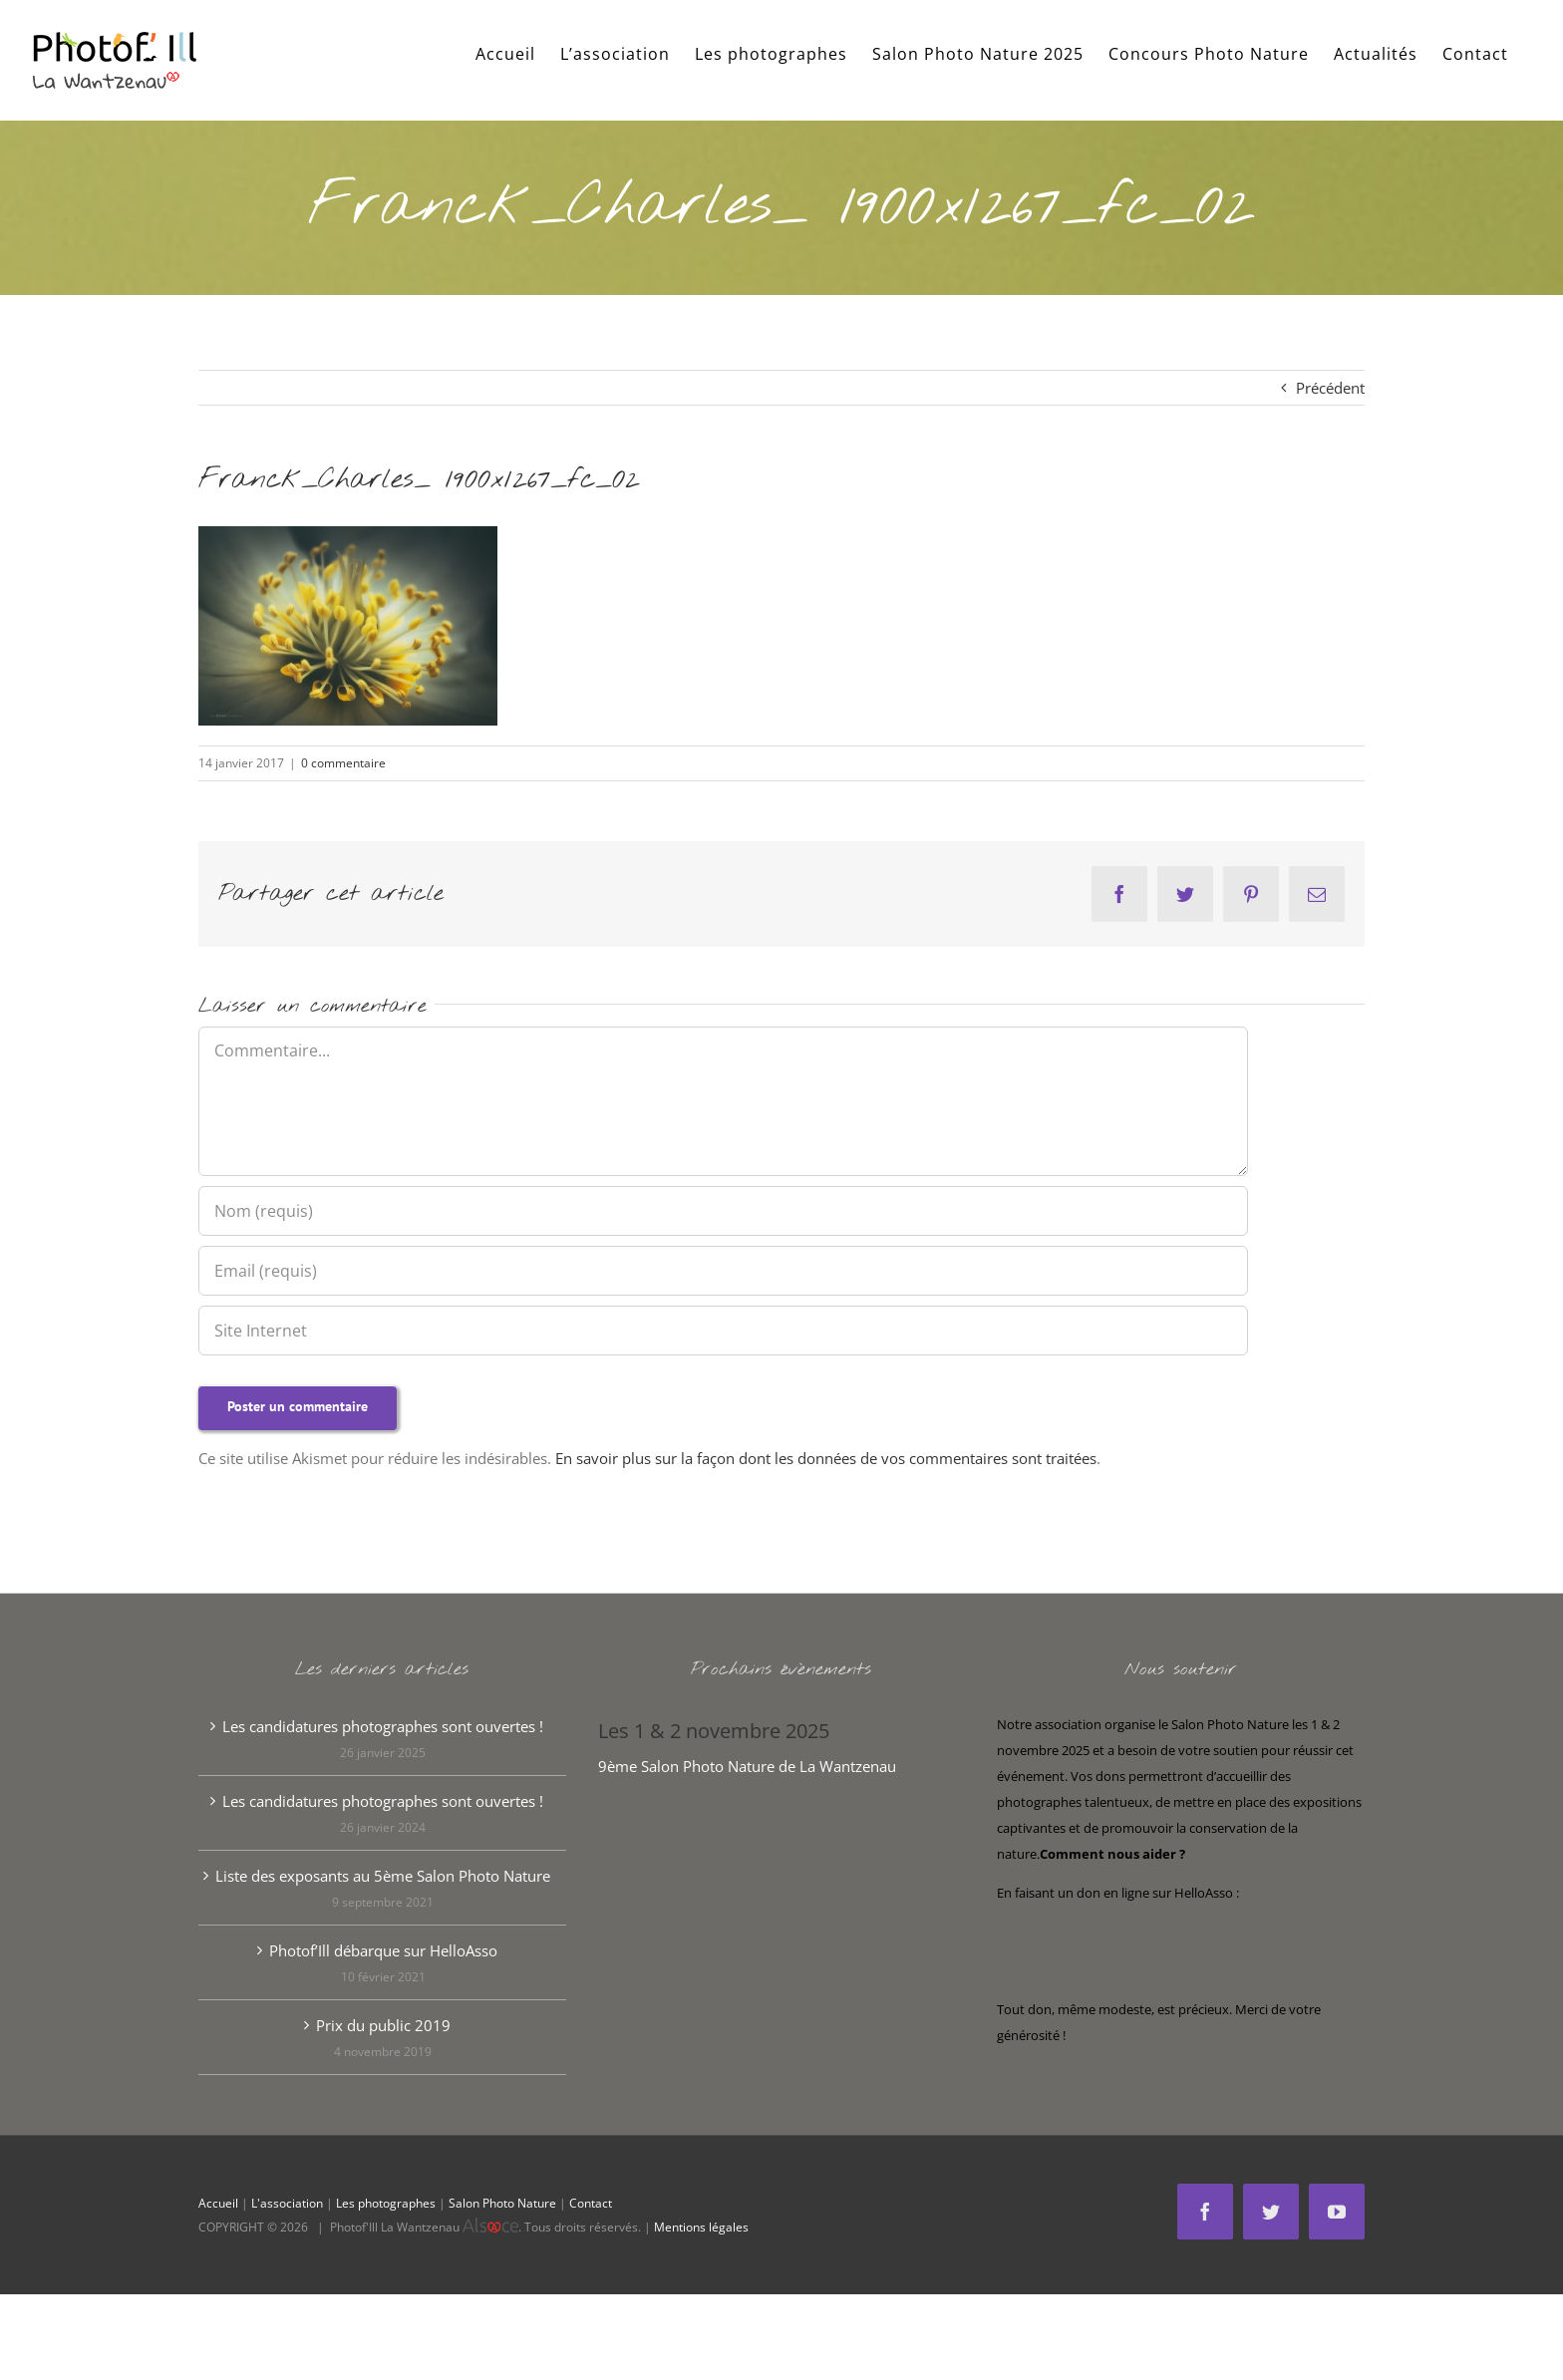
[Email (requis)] (723, 1271)
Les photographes (386, 2203)
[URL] (723, 1330)
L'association (287, 2203)
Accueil (218, 2203)
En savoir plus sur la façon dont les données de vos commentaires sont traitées (825, 1458)
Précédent (1330, 388)
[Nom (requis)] (723, 1211)
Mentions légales (701, 2227)
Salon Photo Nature (502, 2203)
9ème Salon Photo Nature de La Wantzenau (747, 1766)
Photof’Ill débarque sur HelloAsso (383, 1950)
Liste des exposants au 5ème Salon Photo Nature (382, 1876)
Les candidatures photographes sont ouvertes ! (382, 1726)
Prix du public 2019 (383, 2025)
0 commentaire (343, 762)
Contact (590, 2203)
